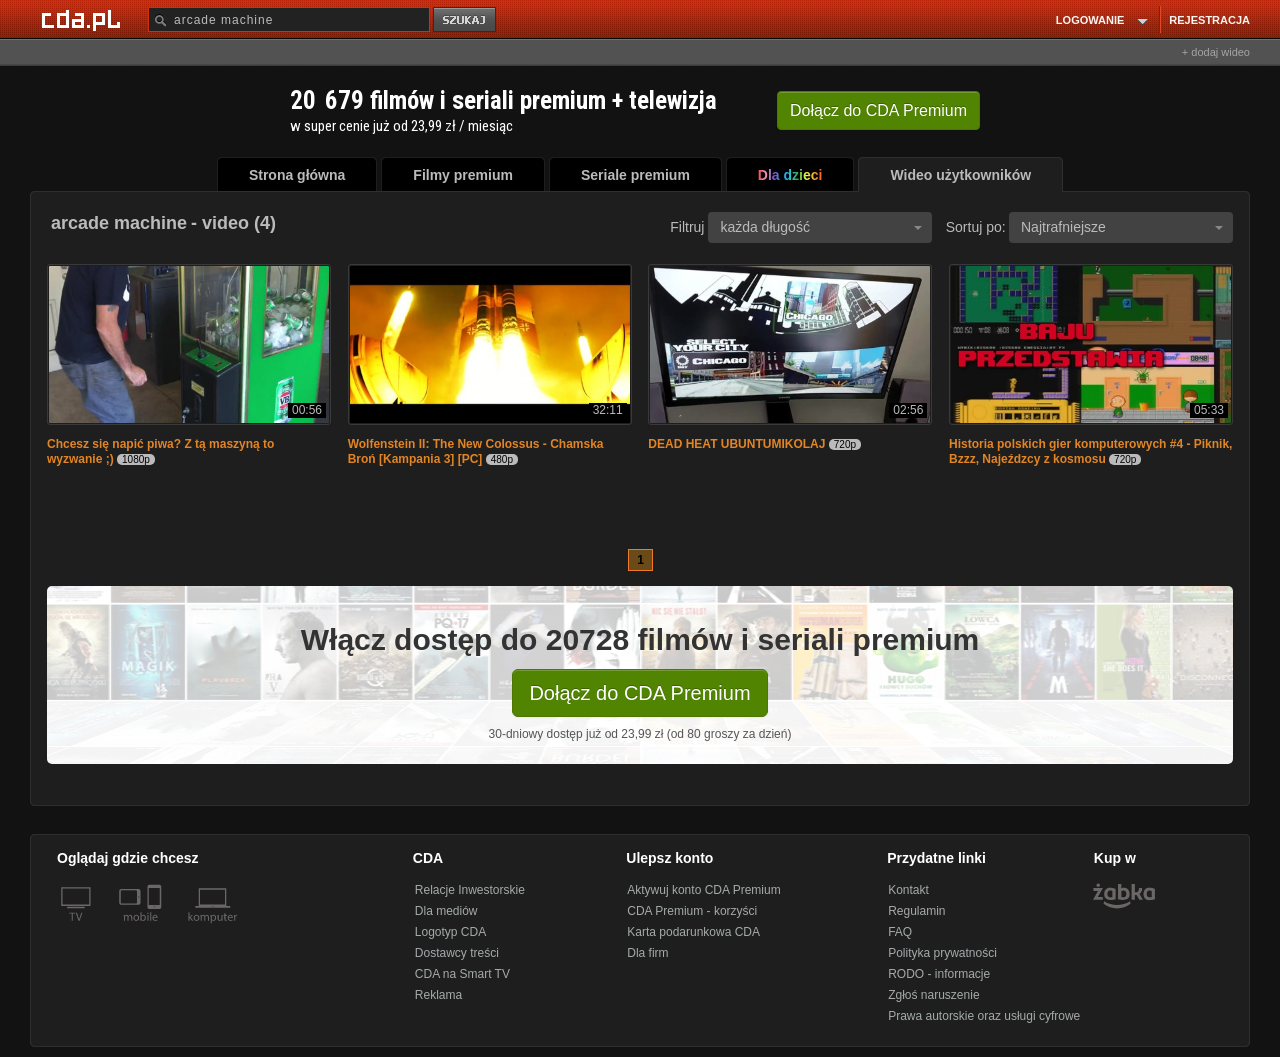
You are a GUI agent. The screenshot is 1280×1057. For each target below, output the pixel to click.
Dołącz (878, 110)
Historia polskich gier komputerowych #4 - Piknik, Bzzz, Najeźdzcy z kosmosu (1090, 451)
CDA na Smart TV (462, 974)
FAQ (900, 932)
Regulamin (916, 911)
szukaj (466, 20)
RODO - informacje (939, 974)
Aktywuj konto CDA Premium (703, 890)
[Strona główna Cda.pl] (84, 19)
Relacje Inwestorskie (470, 890)
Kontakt (908, 890)
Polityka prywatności (942, 953)
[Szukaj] (289, 19)
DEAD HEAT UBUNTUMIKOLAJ (736, 444)
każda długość (821, 227)
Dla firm (647, 953)
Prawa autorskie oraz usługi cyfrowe (984, 1016)
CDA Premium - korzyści (692, 911)
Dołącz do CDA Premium (639, 693)
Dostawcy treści (457, 953)
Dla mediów (446, 911)
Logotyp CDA (450, 932)
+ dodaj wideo (1216, 52)
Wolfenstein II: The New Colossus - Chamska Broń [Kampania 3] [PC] (476, 451)
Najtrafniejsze (1122, 227)
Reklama (438, 995)
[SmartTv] (156, 929)
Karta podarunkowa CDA (693, 932)
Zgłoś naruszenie (933, 995)
